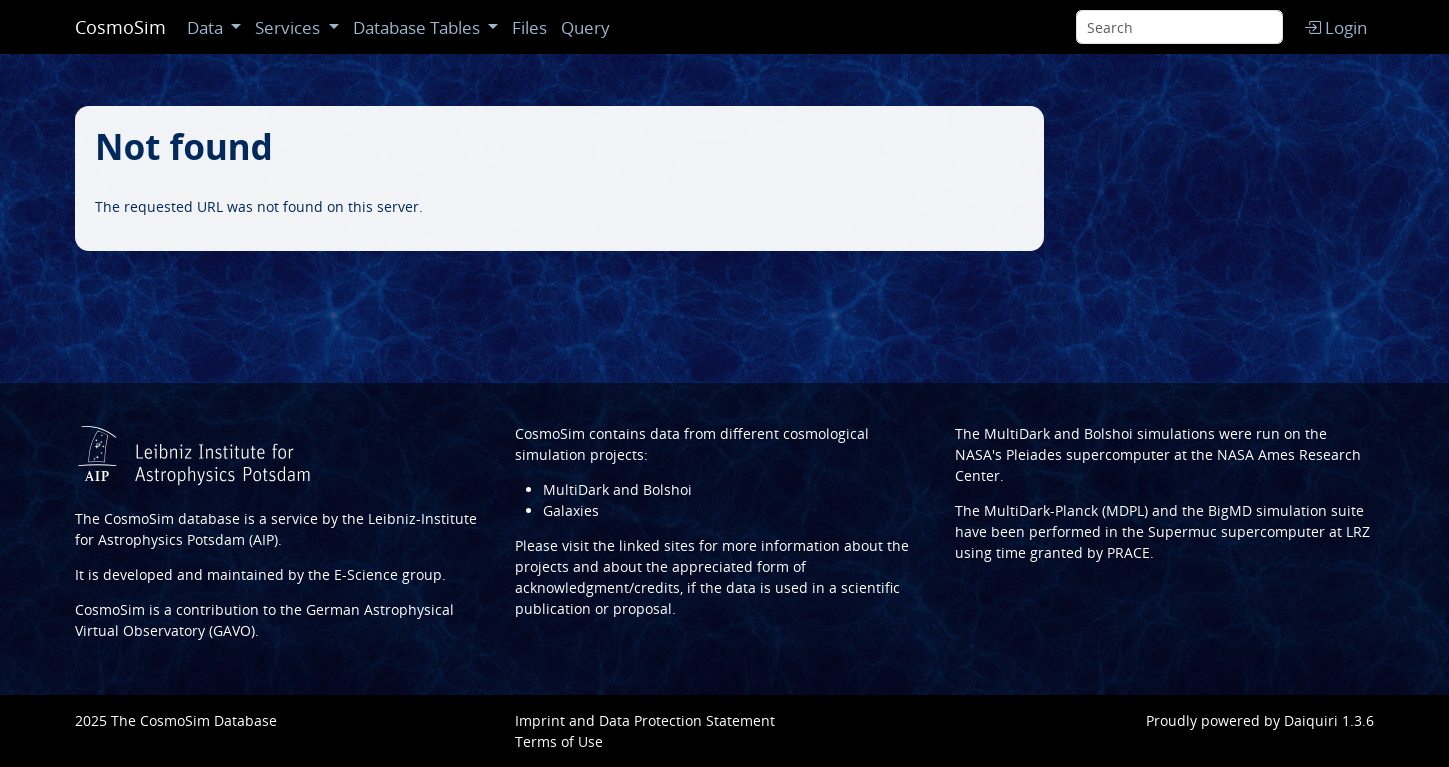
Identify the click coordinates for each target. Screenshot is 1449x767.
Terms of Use (559, 741)
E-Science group (388, 574)
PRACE (1128, 552)
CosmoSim (120, 27)
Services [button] (289, 27)
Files (529, 27)
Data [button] (207, 27)
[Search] (1179, 27)
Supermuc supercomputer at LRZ (1259, 531)
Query (585, 27)
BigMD (1230, 510)
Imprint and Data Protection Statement (645, 720)
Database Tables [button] (418, 27)
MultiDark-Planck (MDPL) (1066, 510)
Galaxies (571, 510)
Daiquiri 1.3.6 (1329, 720)
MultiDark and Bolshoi (617, 489)
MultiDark (1017, 433)
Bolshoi (1108, 433)
